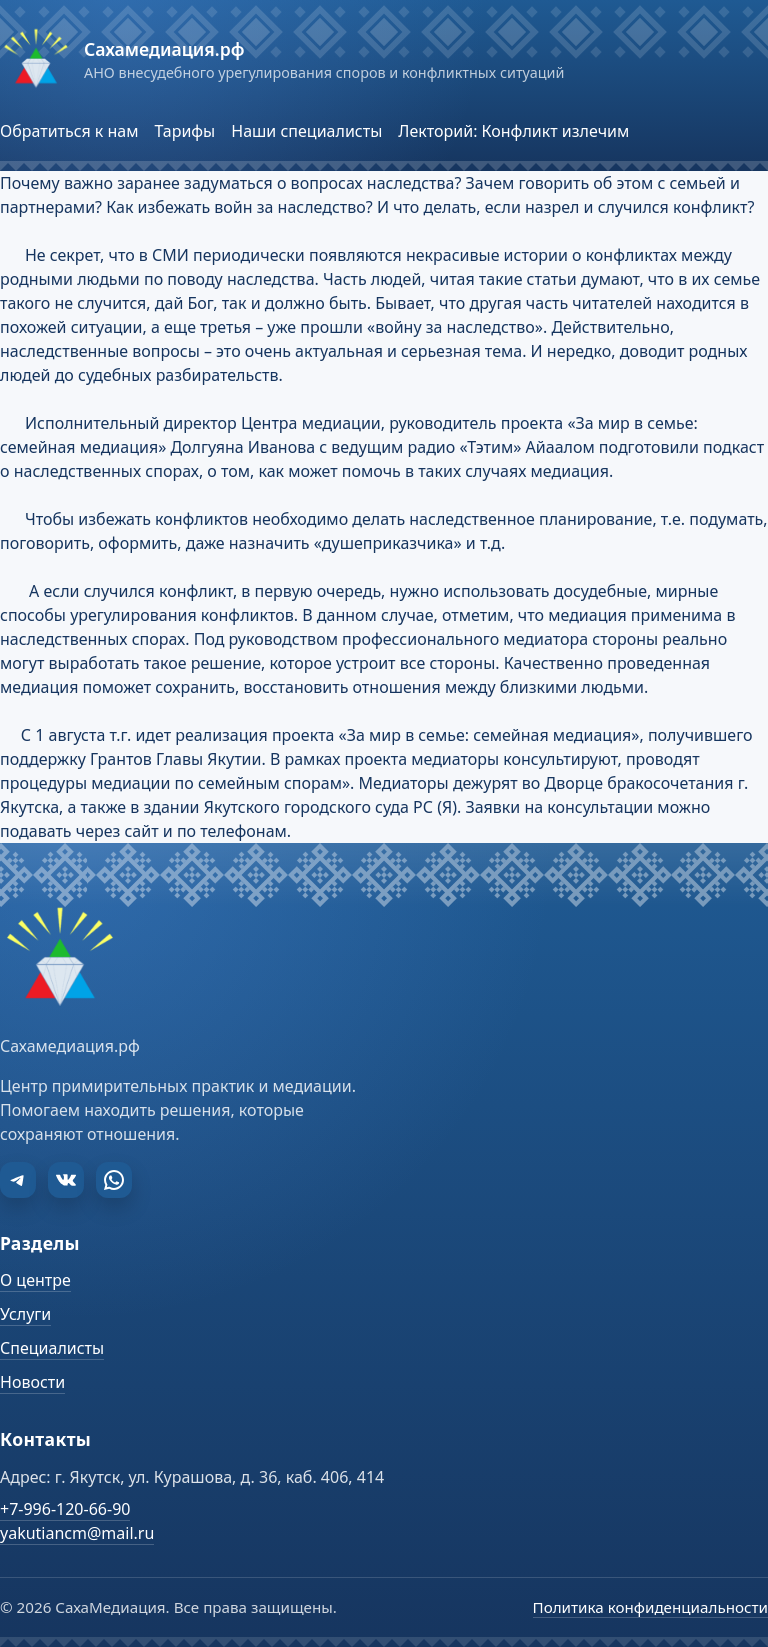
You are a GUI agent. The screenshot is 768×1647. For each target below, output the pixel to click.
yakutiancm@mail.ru (77, 1533)
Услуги (25, 1314)
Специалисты (52, 1348)
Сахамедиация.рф (164, 49)
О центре (35, 1280)
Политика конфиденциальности (650, 1607)
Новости (32, 1382)
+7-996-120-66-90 (65, 1509)
